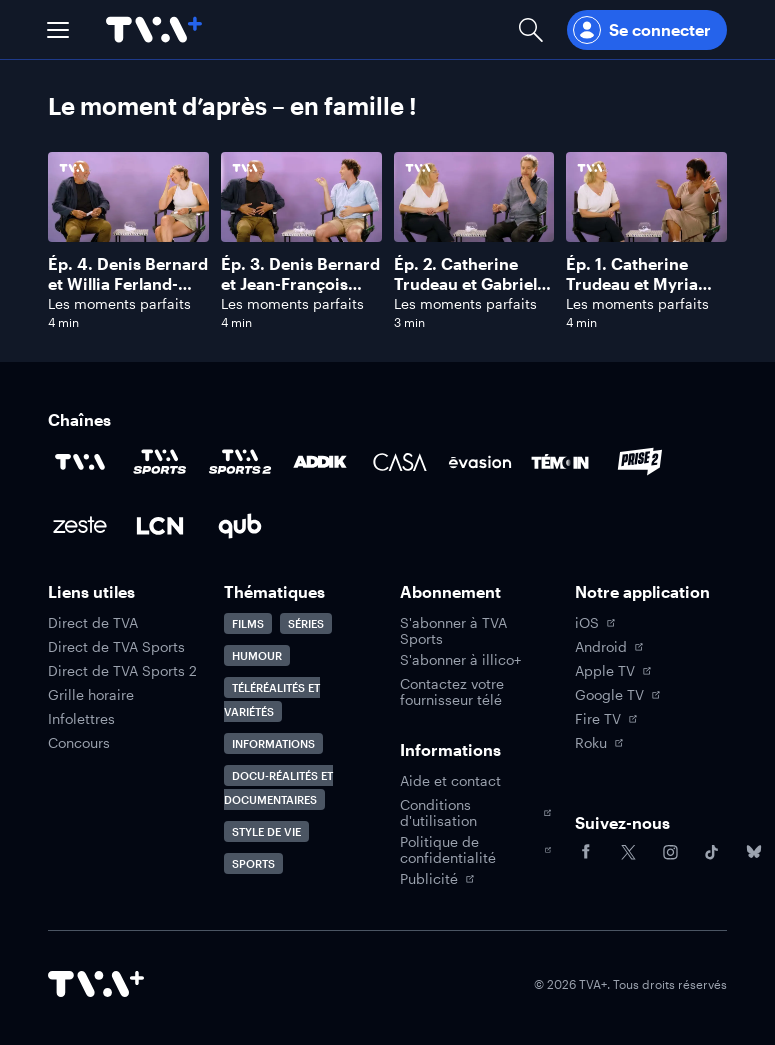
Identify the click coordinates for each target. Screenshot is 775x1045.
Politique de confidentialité (476, 850)
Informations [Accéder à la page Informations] (273, 743)
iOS (595, 623)
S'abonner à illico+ (460, 660)
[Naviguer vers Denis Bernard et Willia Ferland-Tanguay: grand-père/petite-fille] (128, 241)
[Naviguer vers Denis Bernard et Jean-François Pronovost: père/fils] (301, 241)
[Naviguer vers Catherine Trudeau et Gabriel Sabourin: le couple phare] (474, 241)
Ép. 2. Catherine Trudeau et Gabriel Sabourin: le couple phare (468, 293)
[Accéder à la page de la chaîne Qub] (240, 526)
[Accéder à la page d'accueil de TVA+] (96, 984)
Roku (599, 743)
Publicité (437, 879)
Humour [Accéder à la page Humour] (257, 655)
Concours (79, 743)
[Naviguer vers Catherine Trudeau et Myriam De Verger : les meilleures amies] (646, 241)
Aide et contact (450, 781)
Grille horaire (91, 695)
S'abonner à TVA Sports (453, 631)
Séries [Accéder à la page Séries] (306, 623)
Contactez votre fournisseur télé (452, 692)
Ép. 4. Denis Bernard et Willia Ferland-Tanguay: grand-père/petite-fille (128, 293)
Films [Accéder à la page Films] (248, 623)
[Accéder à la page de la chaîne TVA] (80, 462)
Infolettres (81, 719)
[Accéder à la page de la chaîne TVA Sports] (160, 462)
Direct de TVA (93, 623)
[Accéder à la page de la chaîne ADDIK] (320, 462)
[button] (58, 30)
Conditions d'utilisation (476, 813)
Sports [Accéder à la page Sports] (253, 863)
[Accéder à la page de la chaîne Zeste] (80, 526)
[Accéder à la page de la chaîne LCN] (160, 526)
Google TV (617, 695)
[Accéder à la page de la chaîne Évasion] (480, 462)
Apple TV (613, 671)
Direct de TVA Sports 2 (122, 671)
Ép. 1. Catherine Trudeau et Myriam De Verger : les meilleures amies (639, 293)
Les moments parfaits (119, 303)
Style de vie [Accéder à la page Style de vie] (266, 831)
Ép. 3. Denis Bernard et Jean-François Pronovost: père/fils (300, 283)
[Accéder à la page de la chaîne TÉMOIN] (560, 462)
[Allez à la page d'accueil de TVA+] (154, 29)
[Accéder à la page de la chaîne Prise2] (640, 462)
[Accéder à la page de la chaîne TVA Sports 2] (240, 462)
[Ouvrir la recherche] (531, 29)
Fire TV (606, 719)
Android (609, 647)
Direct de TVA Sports (116, 647)
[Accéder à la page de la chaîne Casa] (400, 462)
